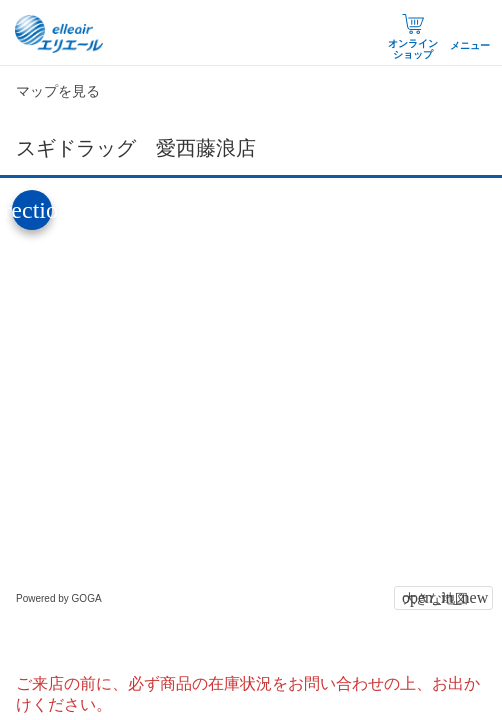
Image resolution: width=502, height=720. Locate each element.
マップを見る (58, 91)
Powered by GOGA (59, 598)
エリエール (60, 34)
